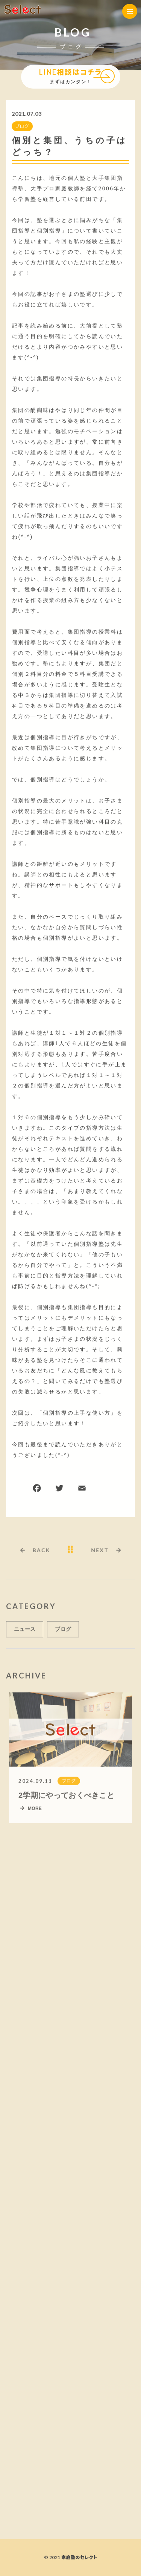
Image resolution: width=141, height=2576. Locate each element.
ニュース (24, 1632)
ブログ (22, 126)
